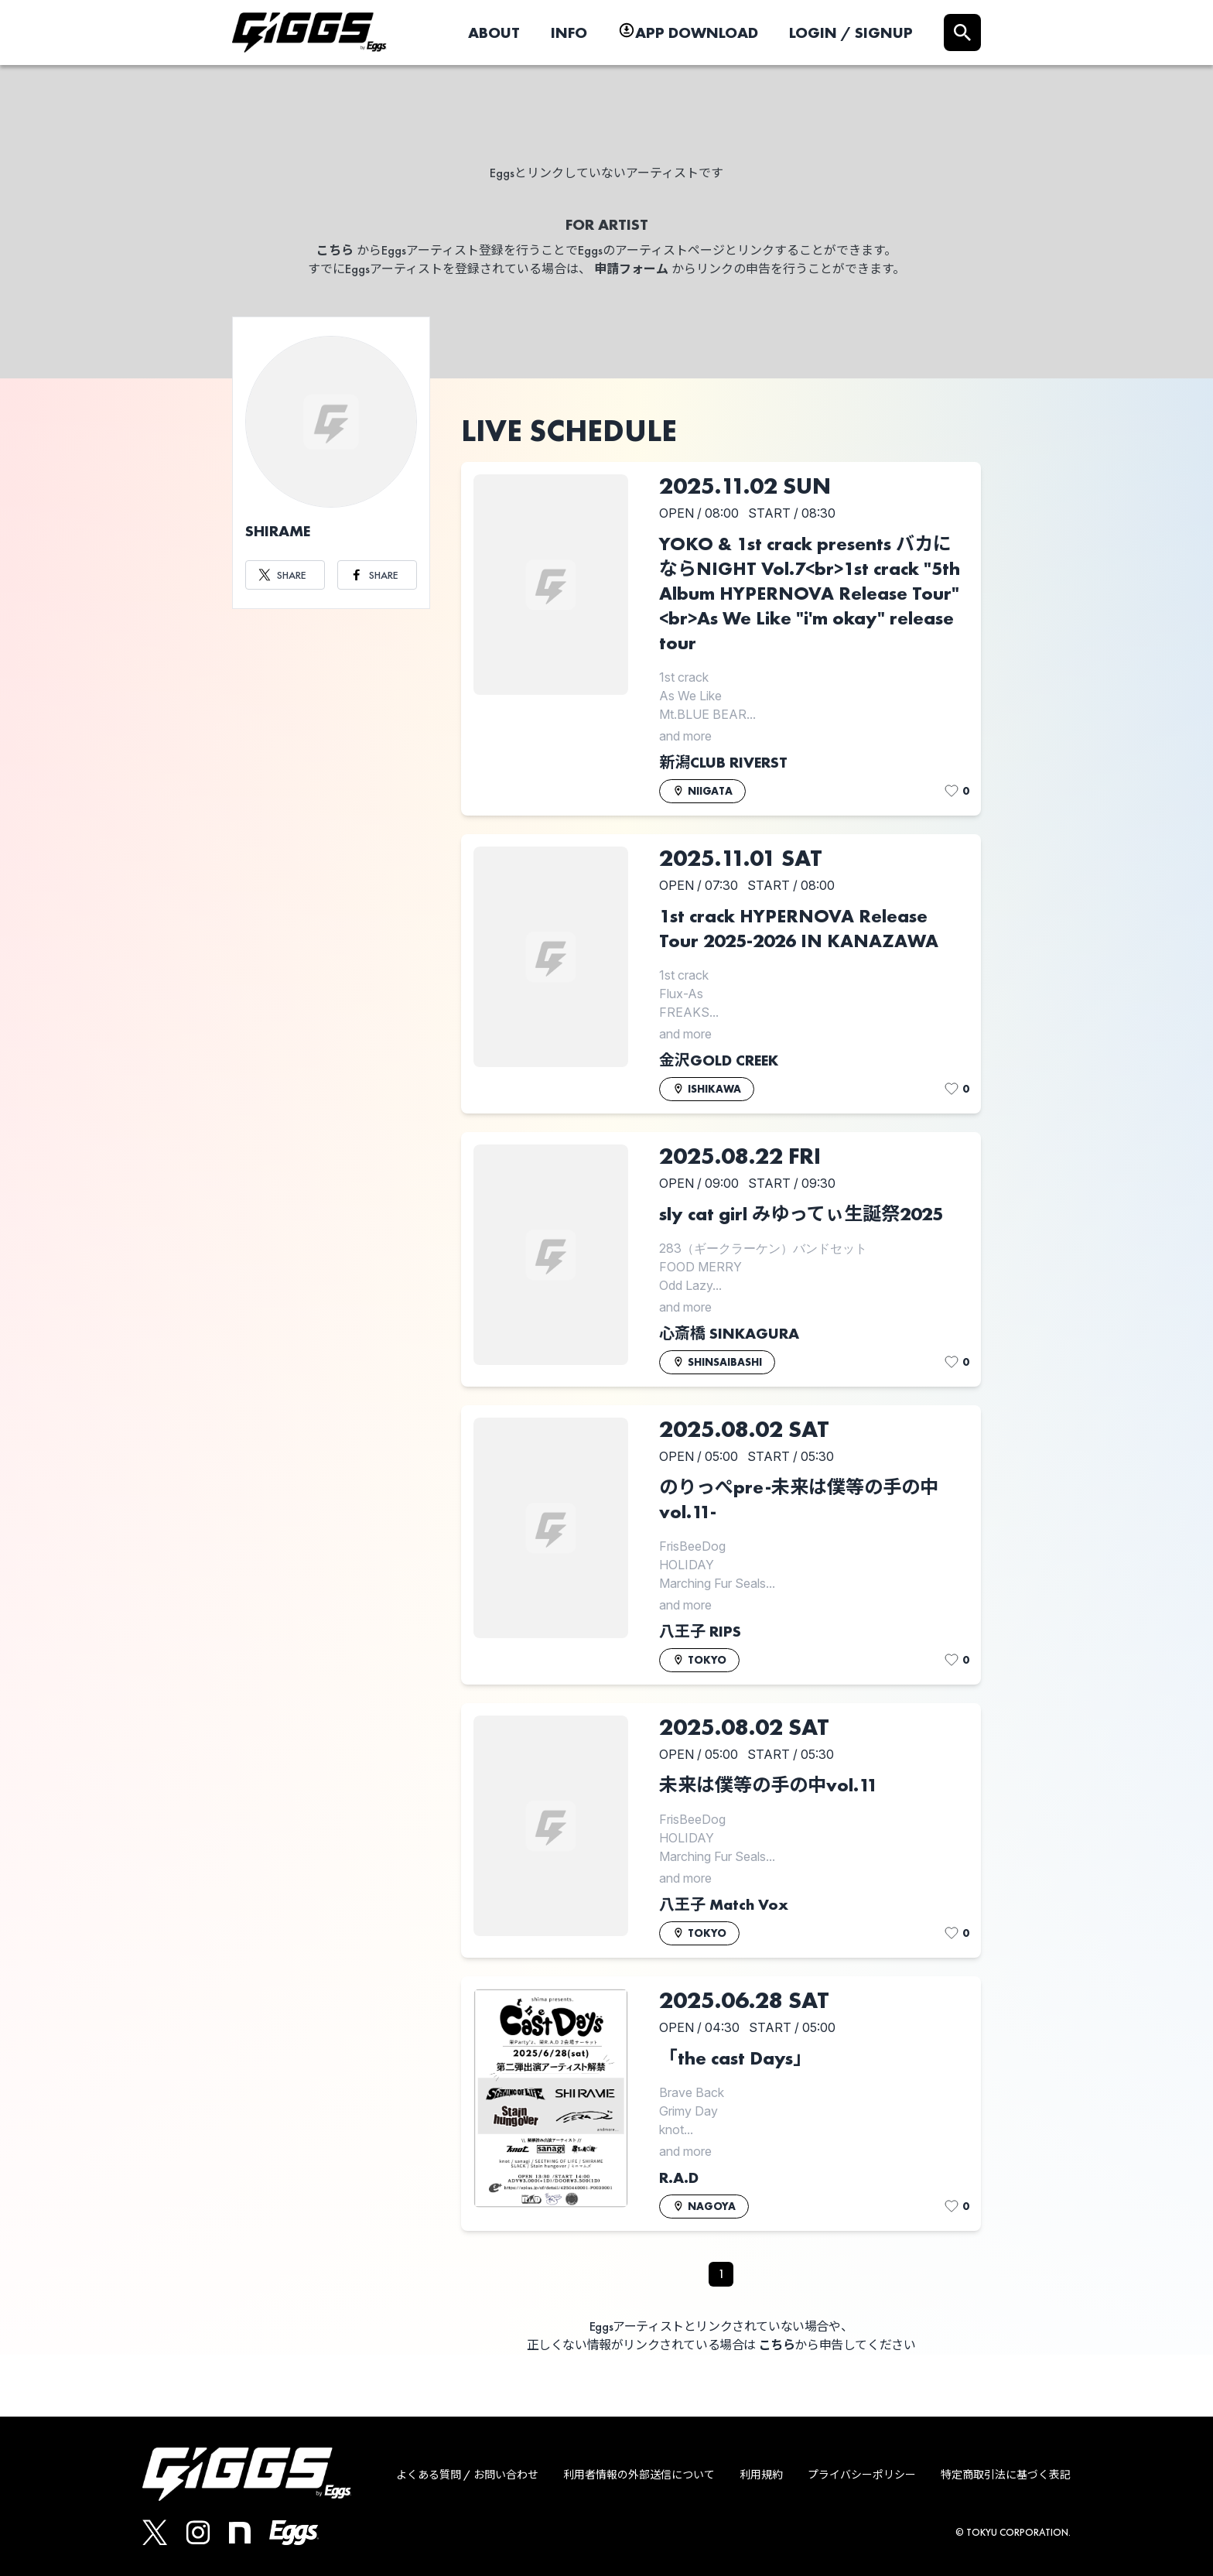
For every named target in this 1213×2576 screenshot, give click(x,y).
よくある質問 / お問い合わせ (467, 2475)
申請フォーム (631, 269)
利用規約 (761, 2475)
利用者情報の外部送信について (639, 2475)
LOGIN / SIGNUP (851, 32)
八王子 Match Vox (723, 1904)
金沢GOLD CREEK (718, 1060)
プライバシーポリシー (862, 2475)
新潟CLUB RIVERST (723, 762)
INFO (569, 32)
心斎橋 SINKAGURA (729, 1333)
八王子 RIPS (700, 1631)
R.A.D (679, 2177)
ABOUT (494, 32)
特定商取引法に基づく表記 (1006, 2475)
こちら (335, 250)
